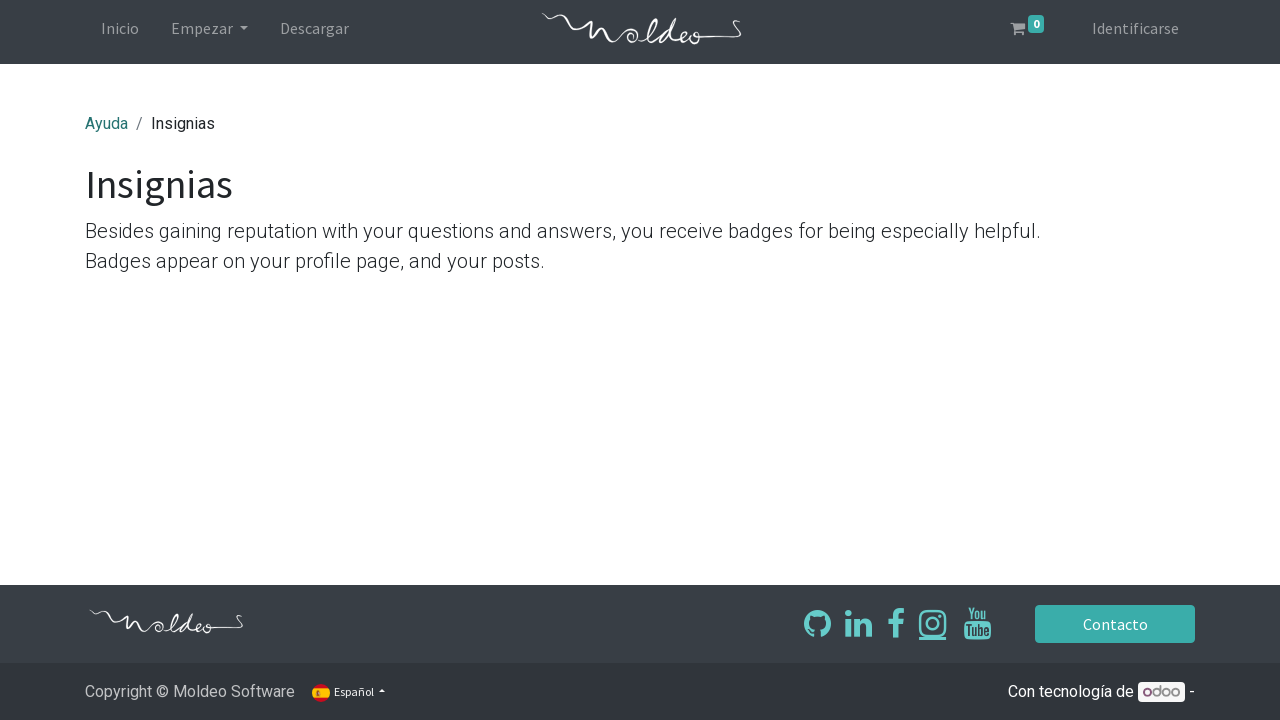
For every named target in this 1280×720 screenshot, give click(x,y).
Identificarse (1135, 28)
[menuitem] (120, 32)
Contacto (1115, 624)
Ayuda (106, 123)
